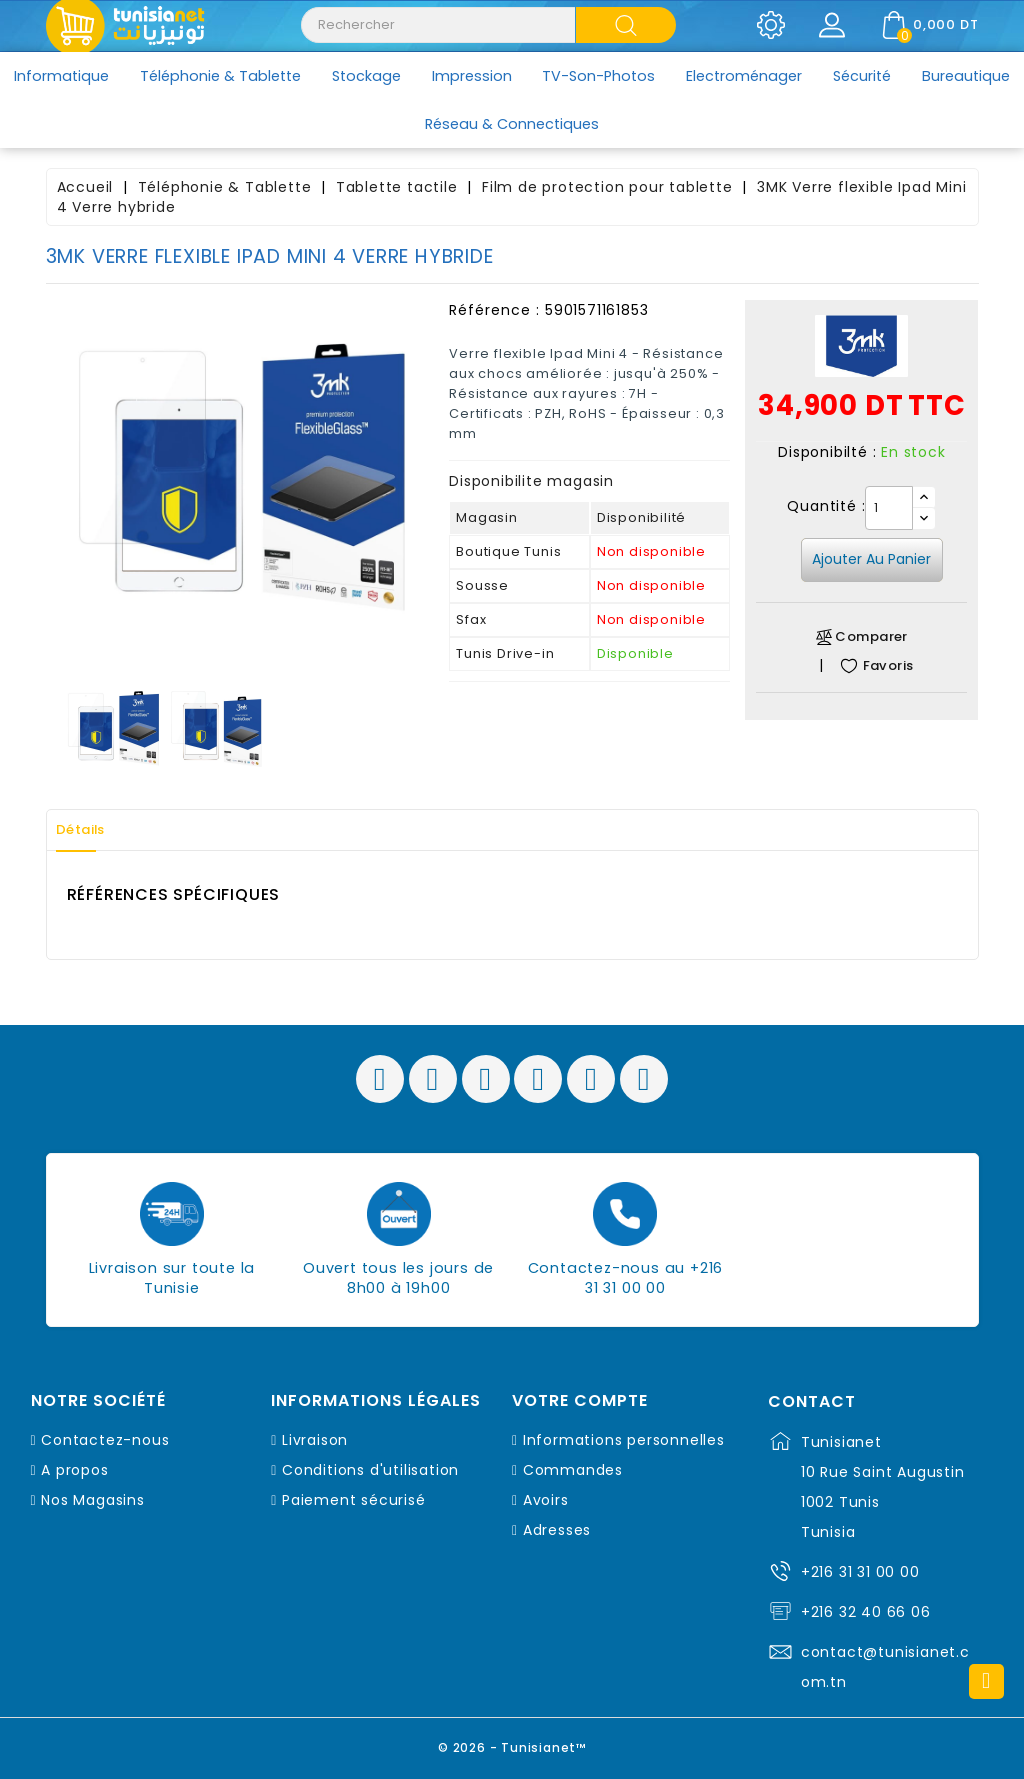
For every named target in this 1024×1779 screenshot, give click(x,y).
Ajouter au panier (871, 559)
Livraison (315, 1440)
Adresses (557, 1530)
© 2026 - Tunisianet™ (512, 1743)
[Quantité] (889, 508)
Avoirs (546, 1500)
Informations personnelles (624, 1440)
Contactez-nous (105, 1440)
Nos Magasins (93, 1500)
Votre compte (580, 1401)
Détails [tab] (90, 830)
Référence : (494, 310)
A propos (74, 1470)
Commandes (573, 1470)
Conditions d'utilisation (370, 1470)
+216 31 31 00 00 (860, 1572)
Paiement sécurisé (354, 1500)
